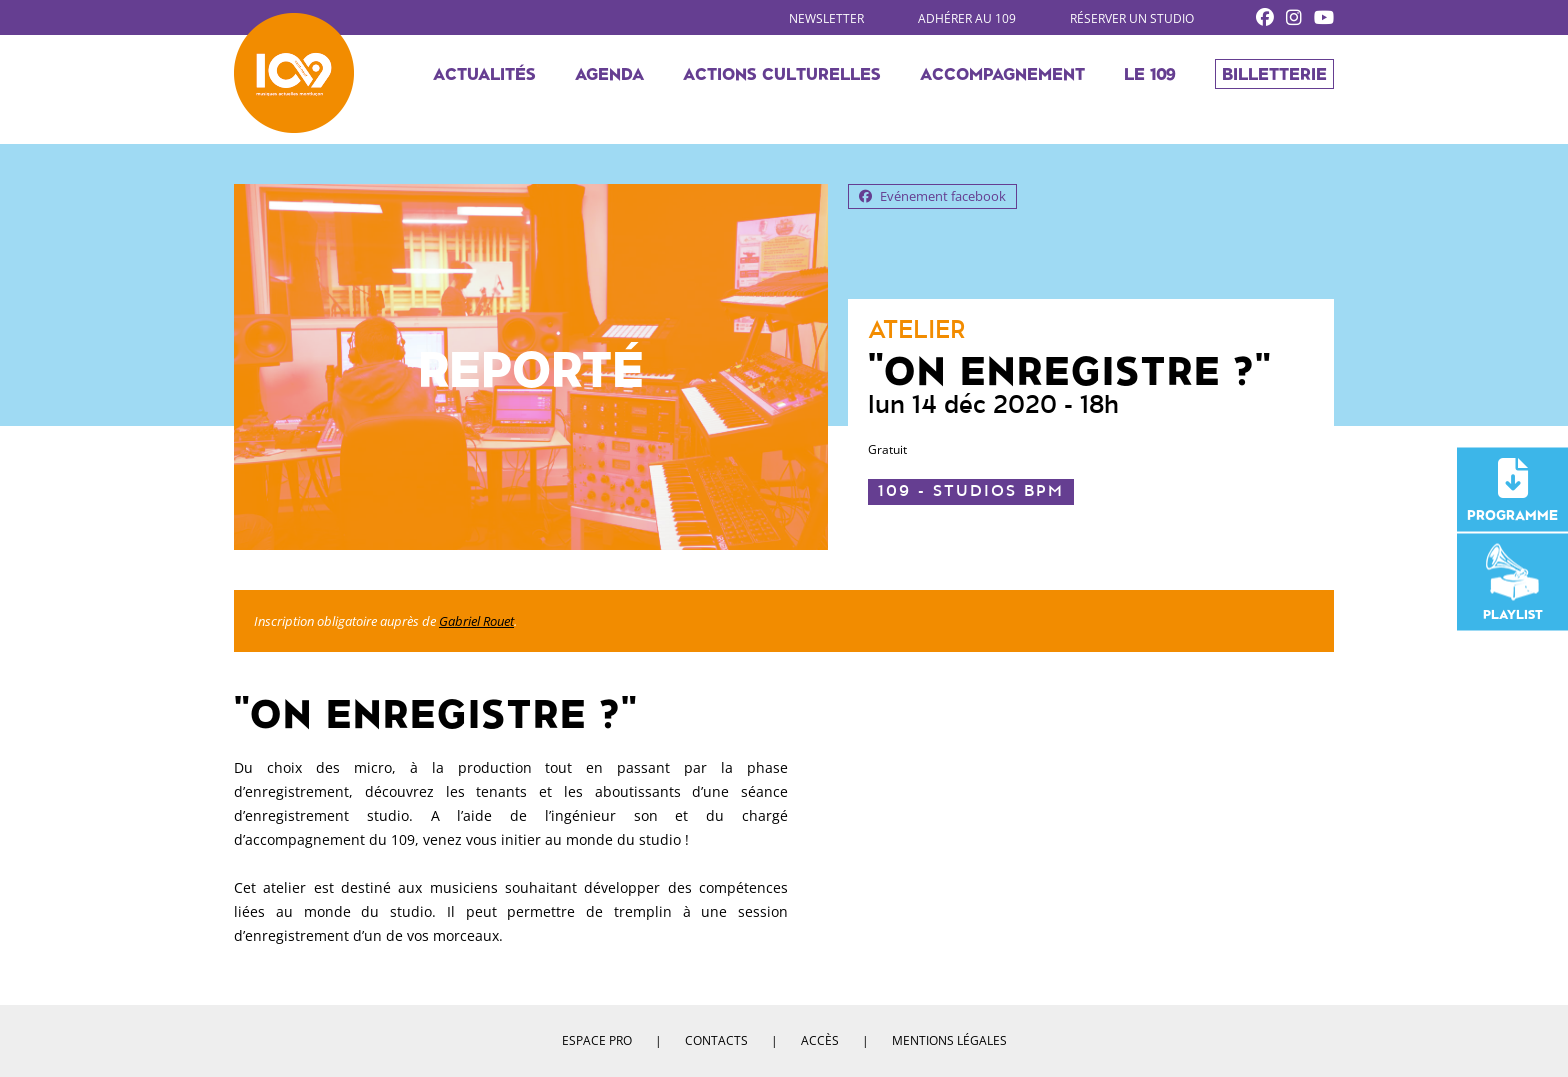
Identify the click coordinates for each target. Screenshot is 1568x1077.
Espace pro (597, 1040)
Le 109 (1150, 76)
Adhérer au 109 (967, 18)
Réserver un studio (1132, 18)
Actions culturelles (782, 76)
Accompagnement (1002, 76)
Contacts (716, 1040)
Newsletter (826, 18)
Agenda (609, 76)
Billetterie (1274, 76)
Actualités (484, 76)
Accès (820, 1040)
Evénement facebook (932, 196)
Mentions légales (949, 1040)
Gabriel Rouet (476, 621)
